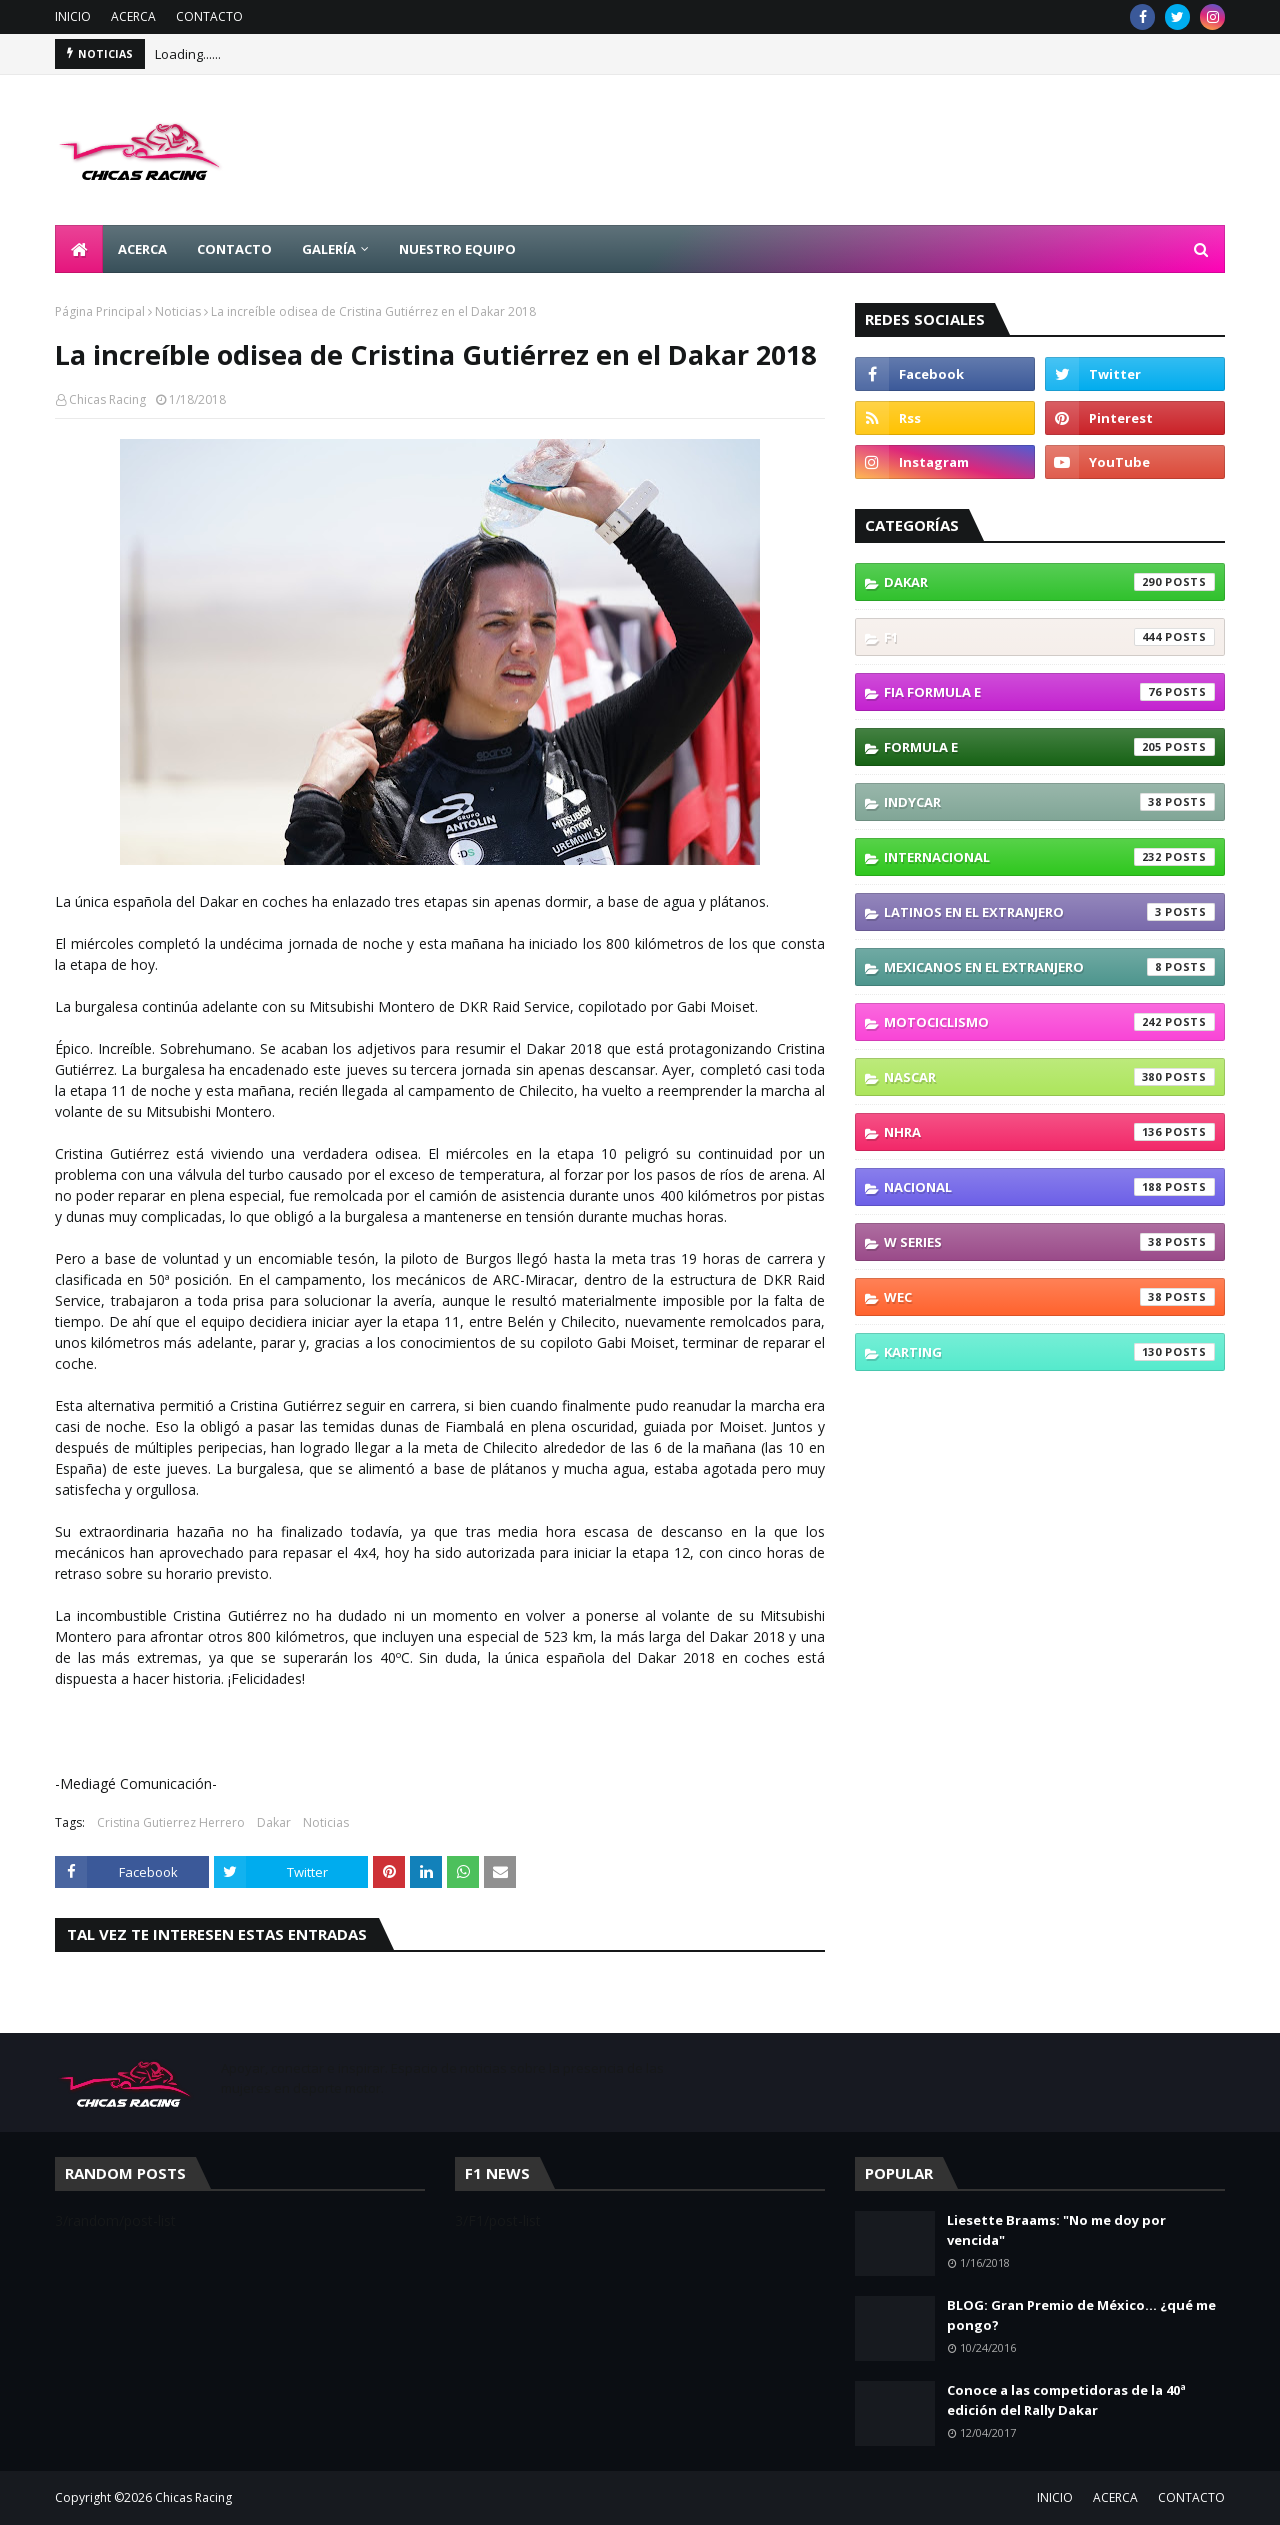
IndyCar (1049, 802)
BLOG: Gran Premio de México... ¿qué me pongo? (1081, 2315)
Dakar (274, 1822)
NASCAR (1049, 1077)
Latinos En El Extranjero (1049, 912)
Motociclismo (1049, 1022)
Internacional (1049, 857)
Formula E (1049, 747)
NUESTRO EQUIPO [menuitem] (457, 249)
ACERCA (133, 16)
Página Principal (100, 311)
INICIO (73, 16)
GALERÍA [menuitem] (329, 249)
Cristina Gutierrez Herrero (171, 1822)
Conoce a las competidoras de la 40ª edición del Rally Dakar (1066, 2400)
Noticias (178, 311)
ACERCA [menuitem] (142, 249)
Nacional (1049, 1187)
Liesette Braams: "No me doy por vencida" (1056, 2230)
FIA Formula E (1049, 692)
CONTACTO (209, 16)
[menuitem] (79, 249)
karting (1049, 1352)
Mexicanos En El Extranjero (1049, 967)
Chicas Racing (107, 399)
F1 (1049, 637)
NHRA (1049, 1132)
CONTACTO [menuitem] (234, 249)
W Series (1049, 1242)
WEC (1049, 1297)
